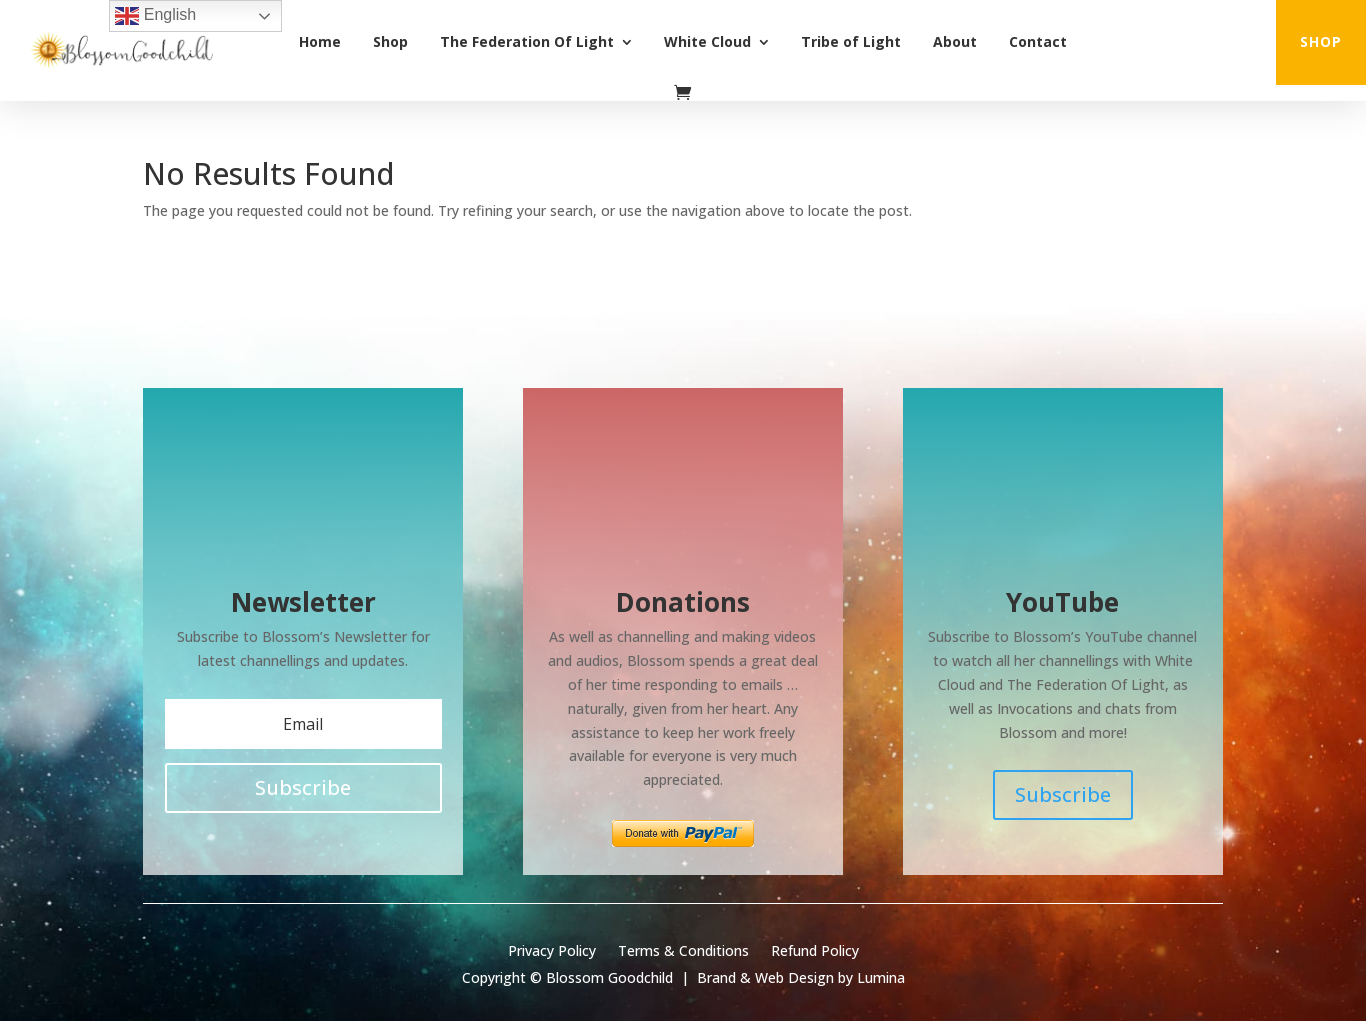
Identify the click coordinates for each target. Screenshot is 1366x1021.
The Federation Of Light (527, 41)
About (955, 41)
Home (320, 41)
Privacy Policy (552, 952)
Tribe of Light (851, 41)
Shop (390, 41)
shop (1321, 41)
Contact (1038, 41)
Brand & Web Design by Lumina (801, 977)
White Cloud (707, 41)
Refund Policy (815, 952)
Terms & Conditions (683, 952)
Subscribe (1063, 794)
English (155, 16)
